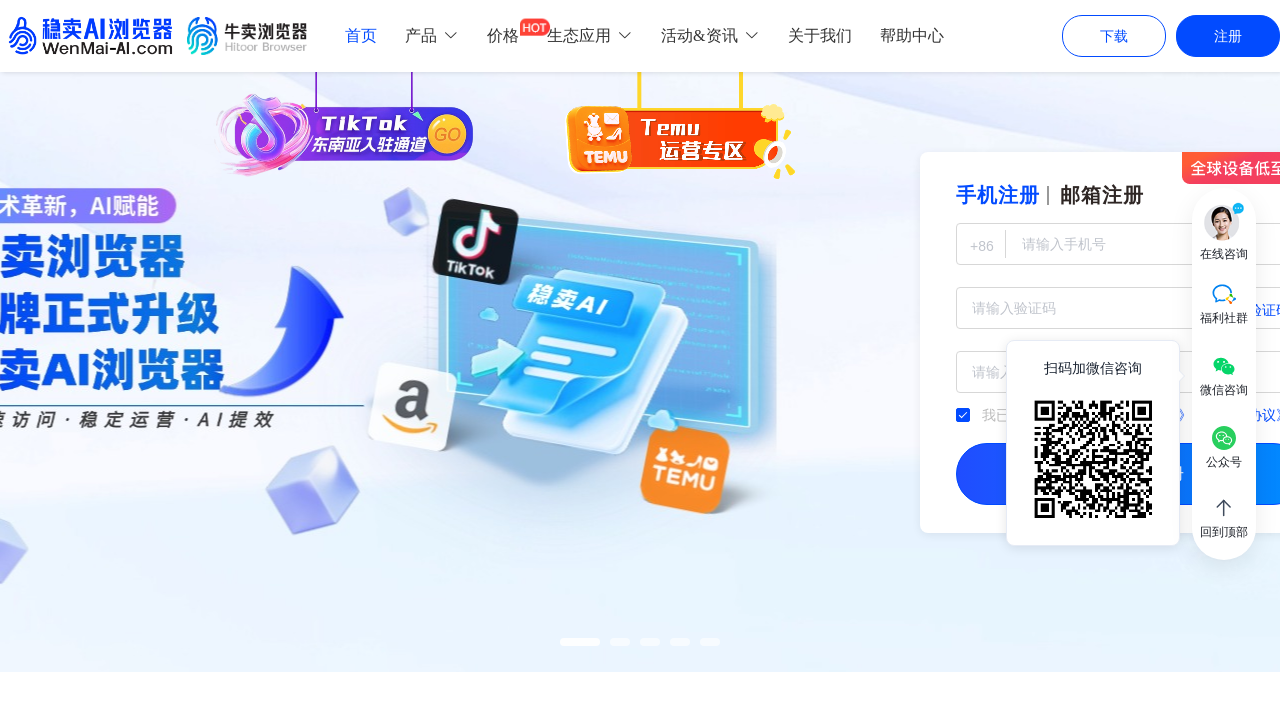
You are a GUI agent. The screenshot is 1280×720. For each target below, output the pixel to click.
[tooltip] (1093, 443)
